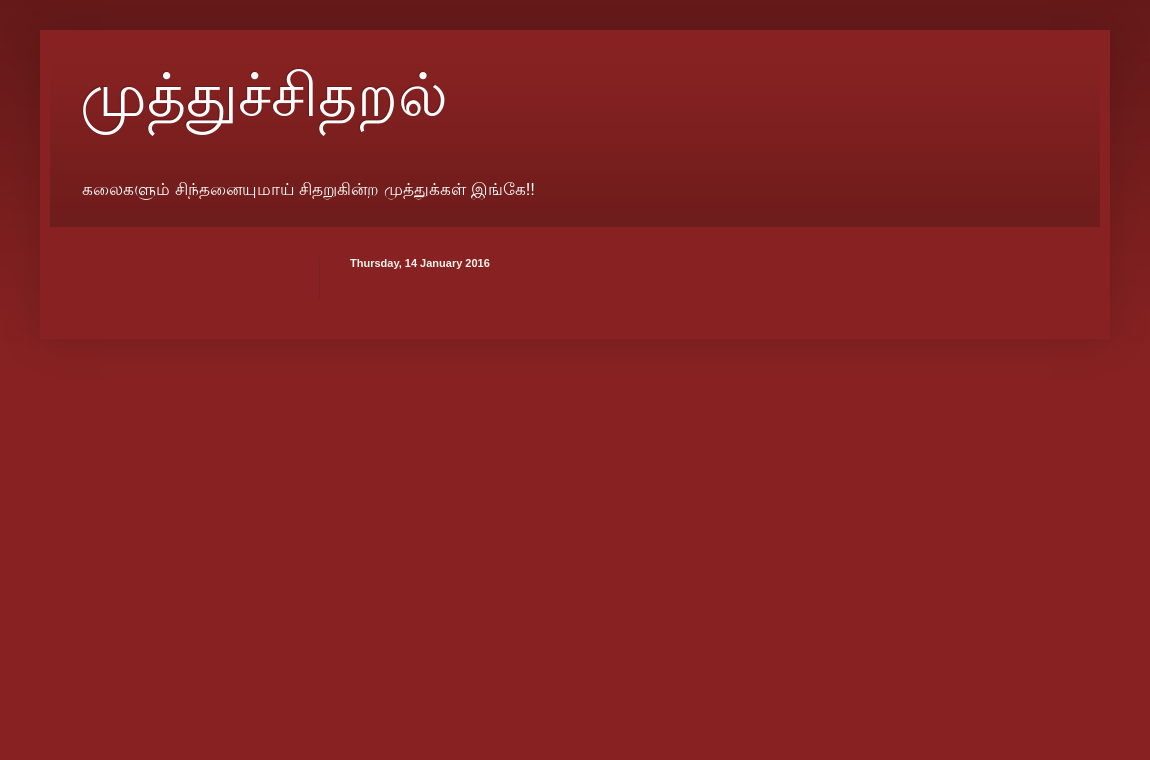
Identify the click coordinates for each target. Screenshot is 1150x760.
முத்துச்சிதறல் (264, 96)
